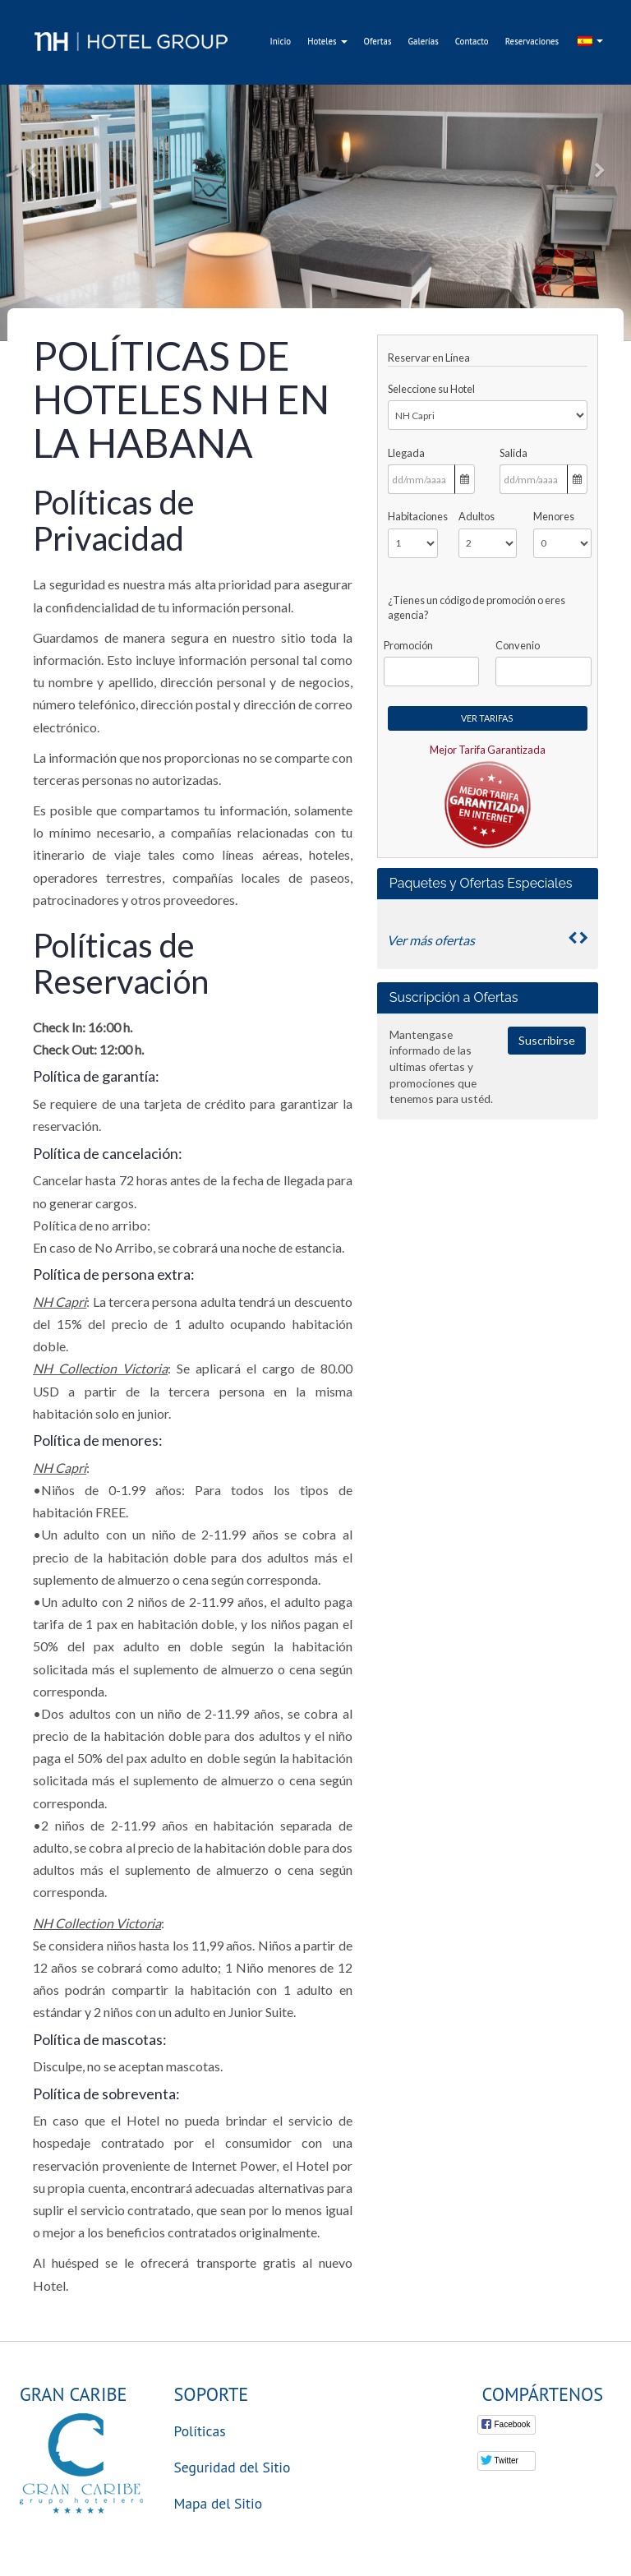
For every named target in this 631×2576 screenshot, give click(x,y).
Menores (553, 516)
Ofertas (378, 41)
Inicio (281, 41)
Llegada (406, 452)
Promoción (408, 645)
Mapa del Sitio (218, 2503)
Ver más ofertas (431, 940)
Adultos (476, 516)
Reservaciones (532, 41)
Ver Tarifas (487, 718)
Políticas (200, 2430)
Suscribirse (546, 1040)
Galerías (423, 41)
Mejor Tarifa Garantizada (488, 749)
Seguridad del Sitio (232, 2467)
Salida (513, 452)
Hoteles (327, 41)
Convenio (517, 645)
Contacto (472, 41)
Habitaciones (413, 516)
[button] (31, 170)
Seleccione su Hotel (431, 388)
